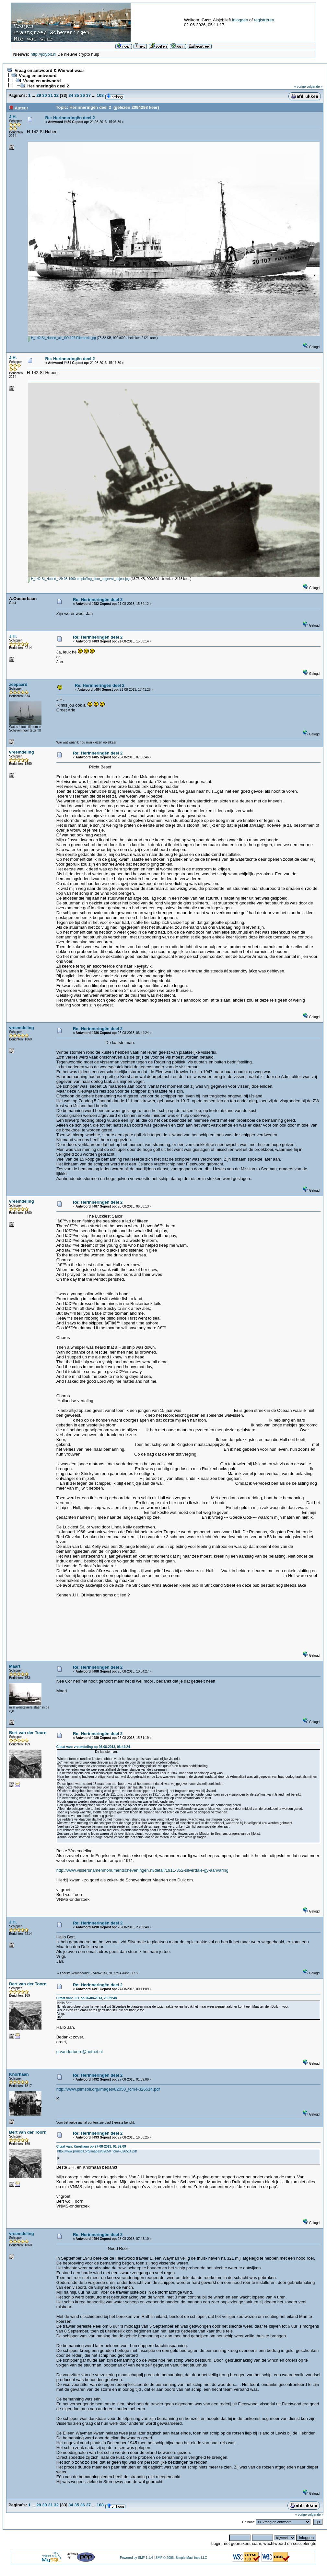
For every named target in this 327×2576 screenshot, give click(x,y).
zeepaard (18, 684)
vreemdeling (21, 752)
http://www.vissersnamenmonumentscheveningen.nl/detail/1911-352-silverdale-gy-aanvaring (142, 1870)
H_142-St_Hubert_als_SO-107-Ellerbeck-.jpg (62, 338)
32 (56, 95)
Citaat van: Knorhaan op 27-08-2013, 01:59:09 (91, 2146)
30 (44, 95)
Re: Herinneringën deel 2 (70, 117)
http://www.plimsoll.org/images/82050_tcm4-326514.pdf (108, 2089)
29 (38, 95)
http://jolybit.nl (43, 54)
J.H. (13, 116)
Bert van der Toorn (27, 1732)
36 (82, 95)
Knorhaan (19, 2074)
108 (100, 95)
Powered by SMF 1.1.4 (136, 2557)
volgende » (314, 86)
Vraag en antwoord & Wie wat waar (49, 70)
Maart (14, 1666)
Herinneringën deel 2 (48, 86)
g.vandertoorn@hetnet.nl (79, 2051)
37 (88, 95)
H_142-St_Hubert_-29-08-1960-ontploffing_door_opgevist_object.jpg (79, 579)
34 (70, 95)
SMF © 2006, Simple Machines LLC (181, 2557)
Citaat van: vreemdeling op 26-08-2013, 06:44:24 (93, 1747)
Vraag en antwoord (37, 75)
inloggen (240, 19)
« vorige (300, 86)
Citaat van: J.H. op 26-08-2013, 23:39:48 (86, 1998)
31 (50, 95)
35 (76, 95)
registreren (264, 19)
